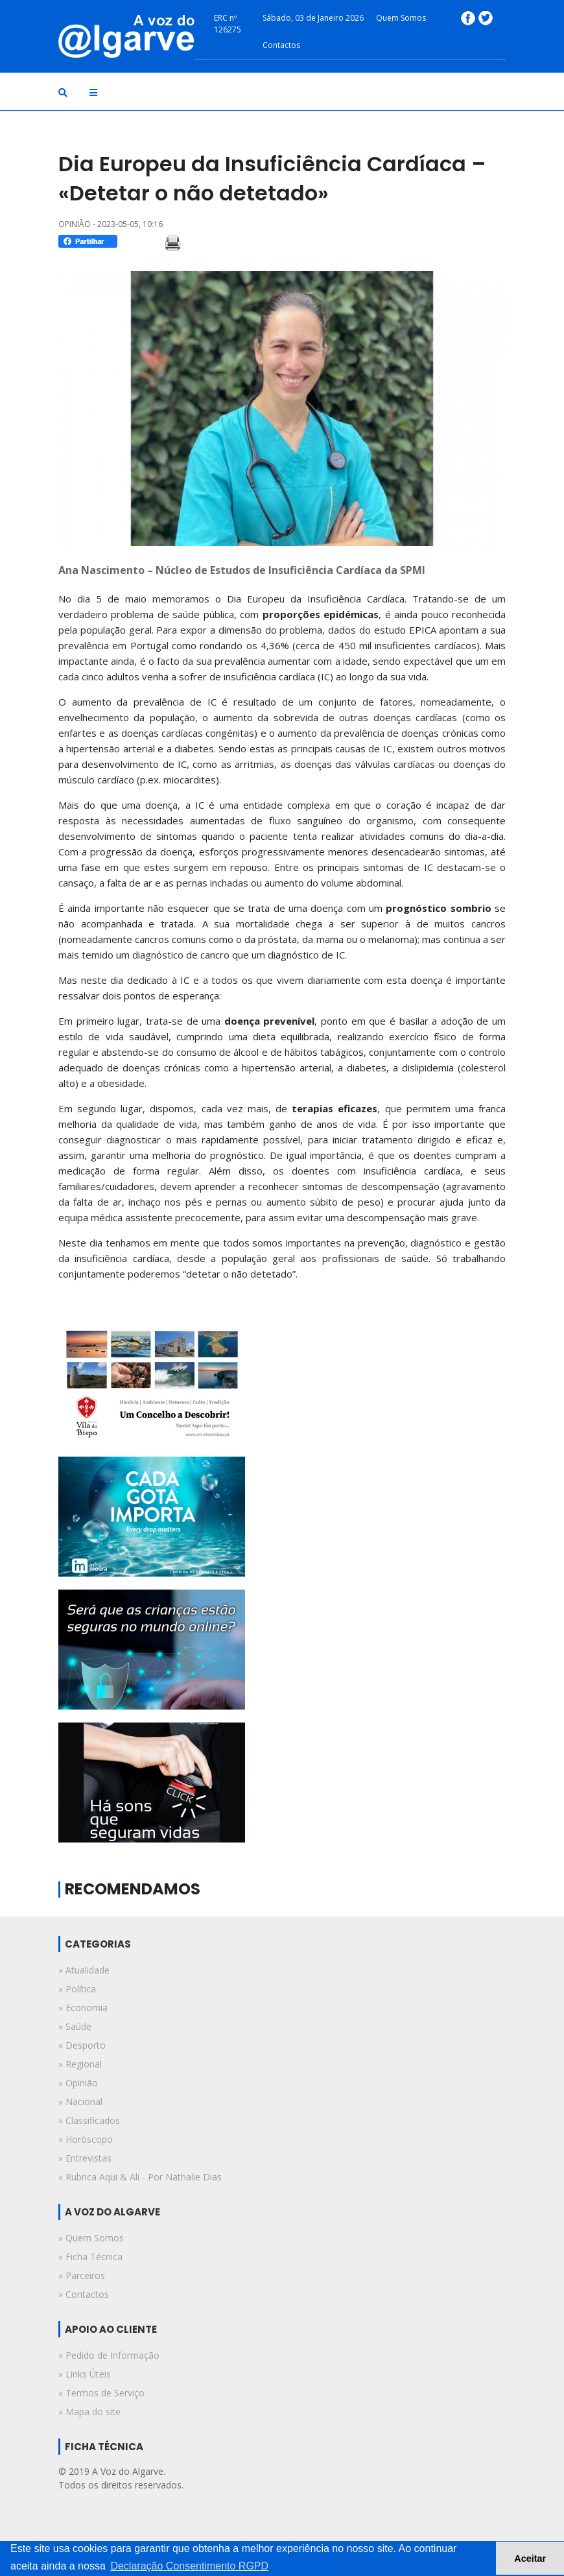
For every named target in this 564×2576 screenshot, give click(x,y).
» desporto (82, 2045)
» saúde (74, 2026)
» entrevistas (85, 2158)
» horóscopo (85, 2139)
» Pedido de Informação (108, 2355)
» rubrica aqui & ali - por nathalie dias (140, 2177)
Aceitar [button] (530, 2558)
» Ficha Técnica (90, 2256)
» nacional (80, 2101)
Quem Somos (401, 17)
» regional (80, 2064)
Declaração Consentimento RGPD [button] (189, 2565)
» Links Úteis (84, 2374)
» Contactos (83, 2294)
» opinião (78, 2083)
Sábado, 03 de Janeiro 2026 (313, 17)
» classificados (89, 2120)
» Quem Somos (91, 2238)
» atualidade (84, 1970)
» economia (83, 2007)
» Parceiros (81, 2275)
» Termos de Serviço (101, 2393)
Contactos (281, 45)
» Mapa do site (89, 2411)
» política (77, 1989)
